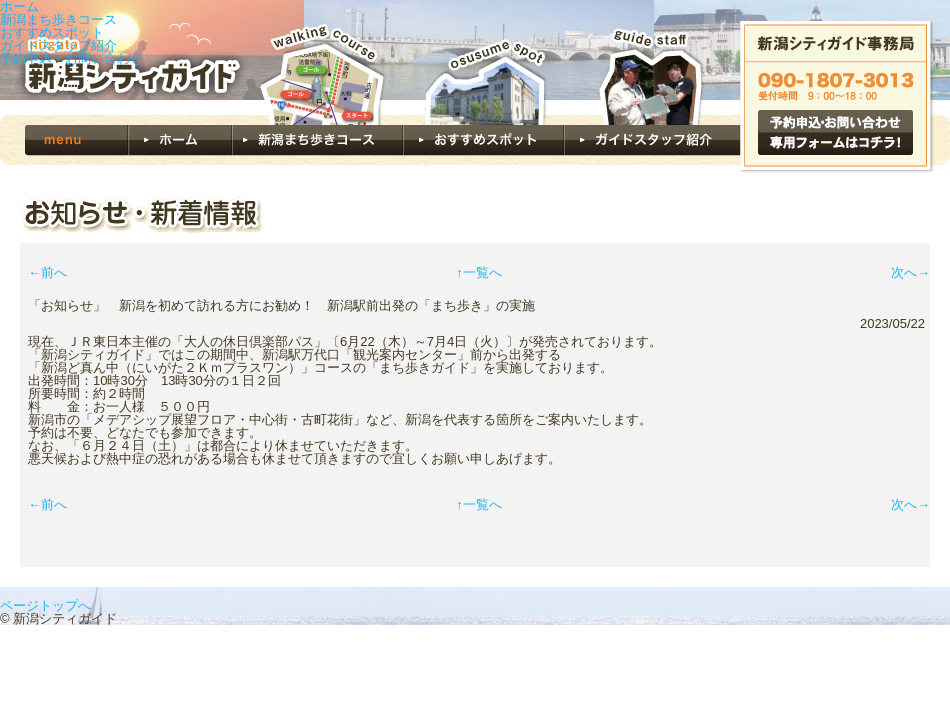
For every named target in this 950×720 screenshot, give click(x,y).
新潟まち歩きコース (58, 19)
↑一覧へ (479, 272)
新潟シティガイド (125, 57)
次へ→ (910, 272)
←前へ (47, 272)
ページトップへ (45, 605)
